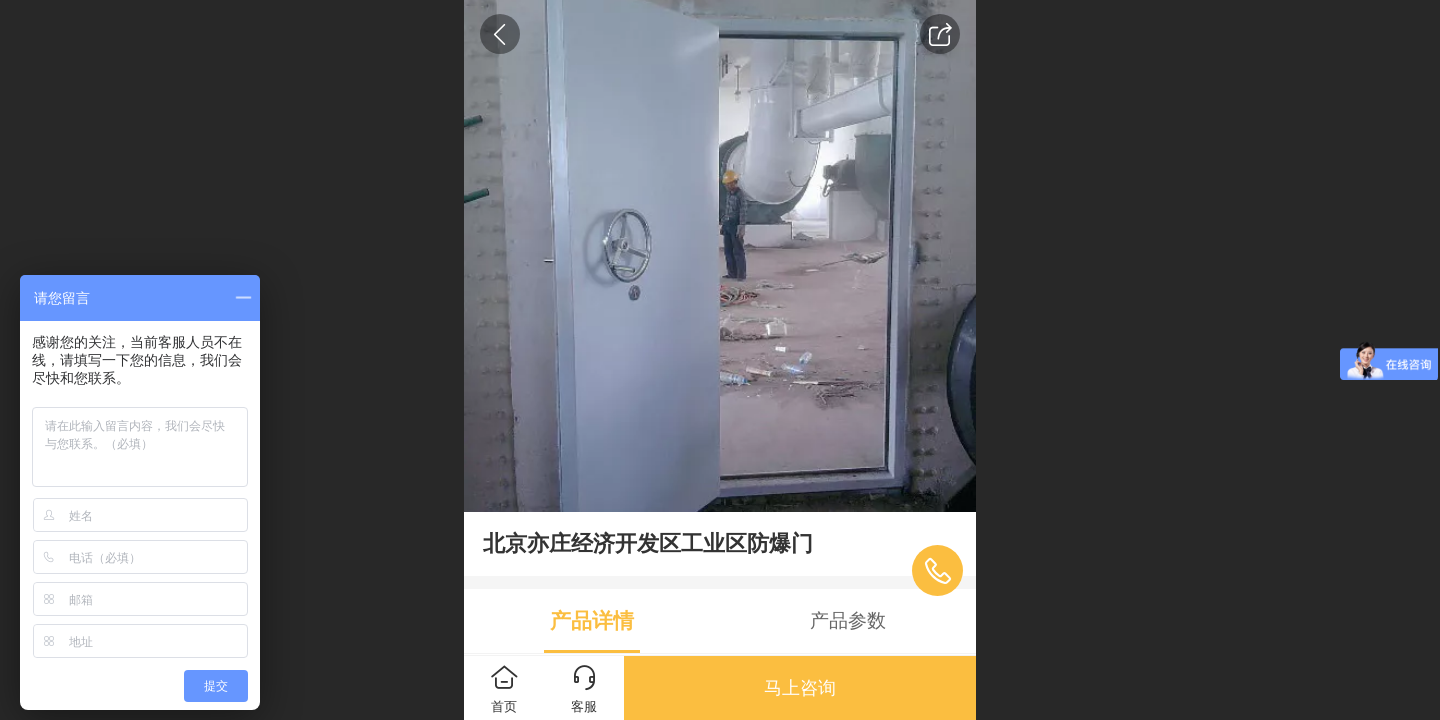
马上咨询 (800, 688)
